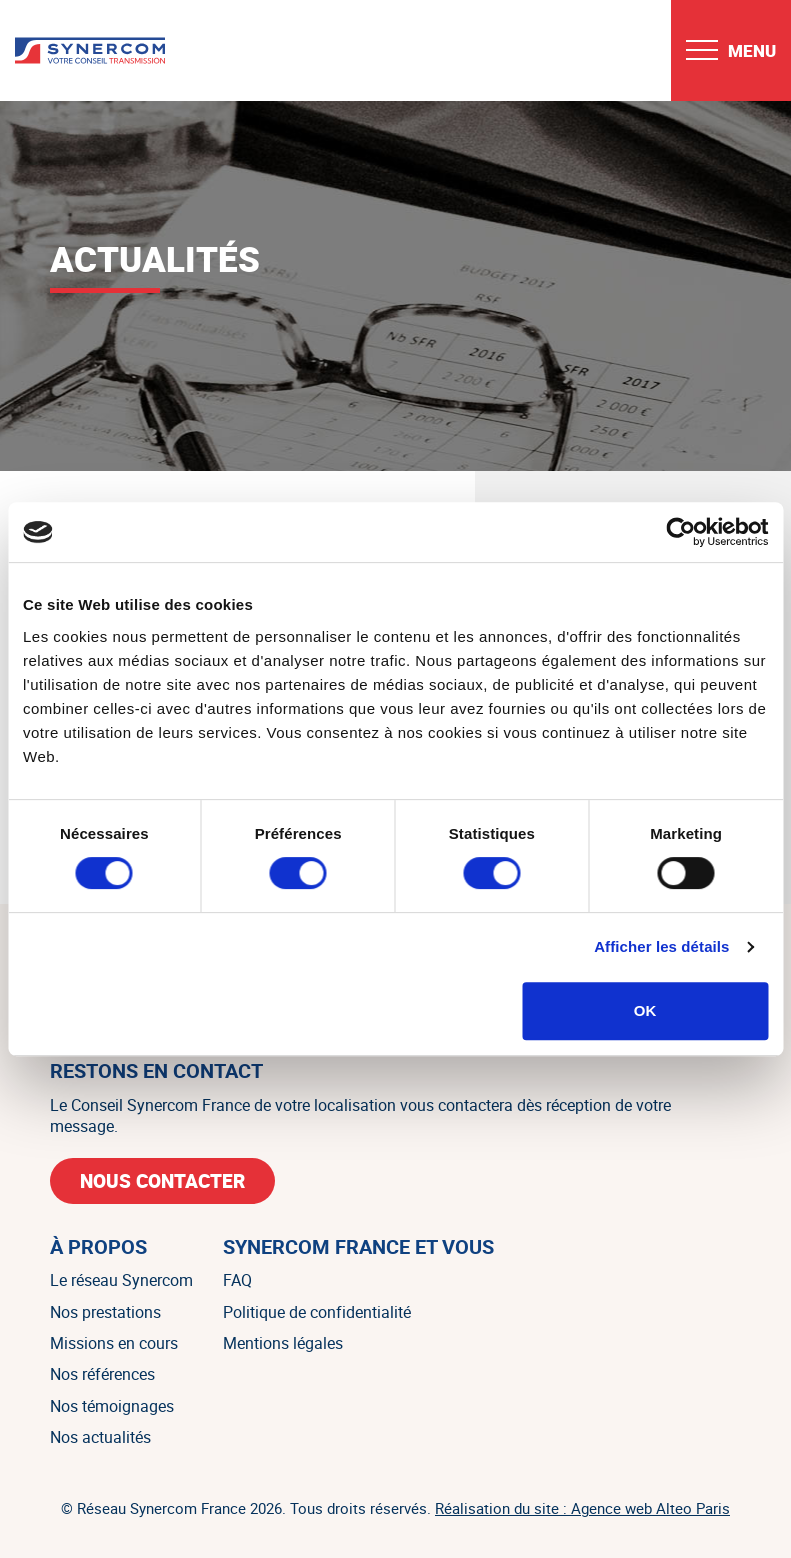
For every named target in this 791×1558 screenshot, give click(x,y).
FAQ (237, 1280)
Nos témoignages (112, 1406)
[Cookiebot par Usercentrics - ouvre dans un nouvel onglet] (680, 532)
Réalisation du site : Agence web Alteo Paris (582, 1508)
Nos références (102, 1374)
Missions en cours (114, 1343)
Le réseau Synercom (121, 1280)
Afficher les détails (661, 946)
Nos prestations (105, 1312)
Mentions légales (283, 1343)
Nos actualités (100, 1437)
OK (645, 1010)
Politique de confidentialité (317, 1312)
